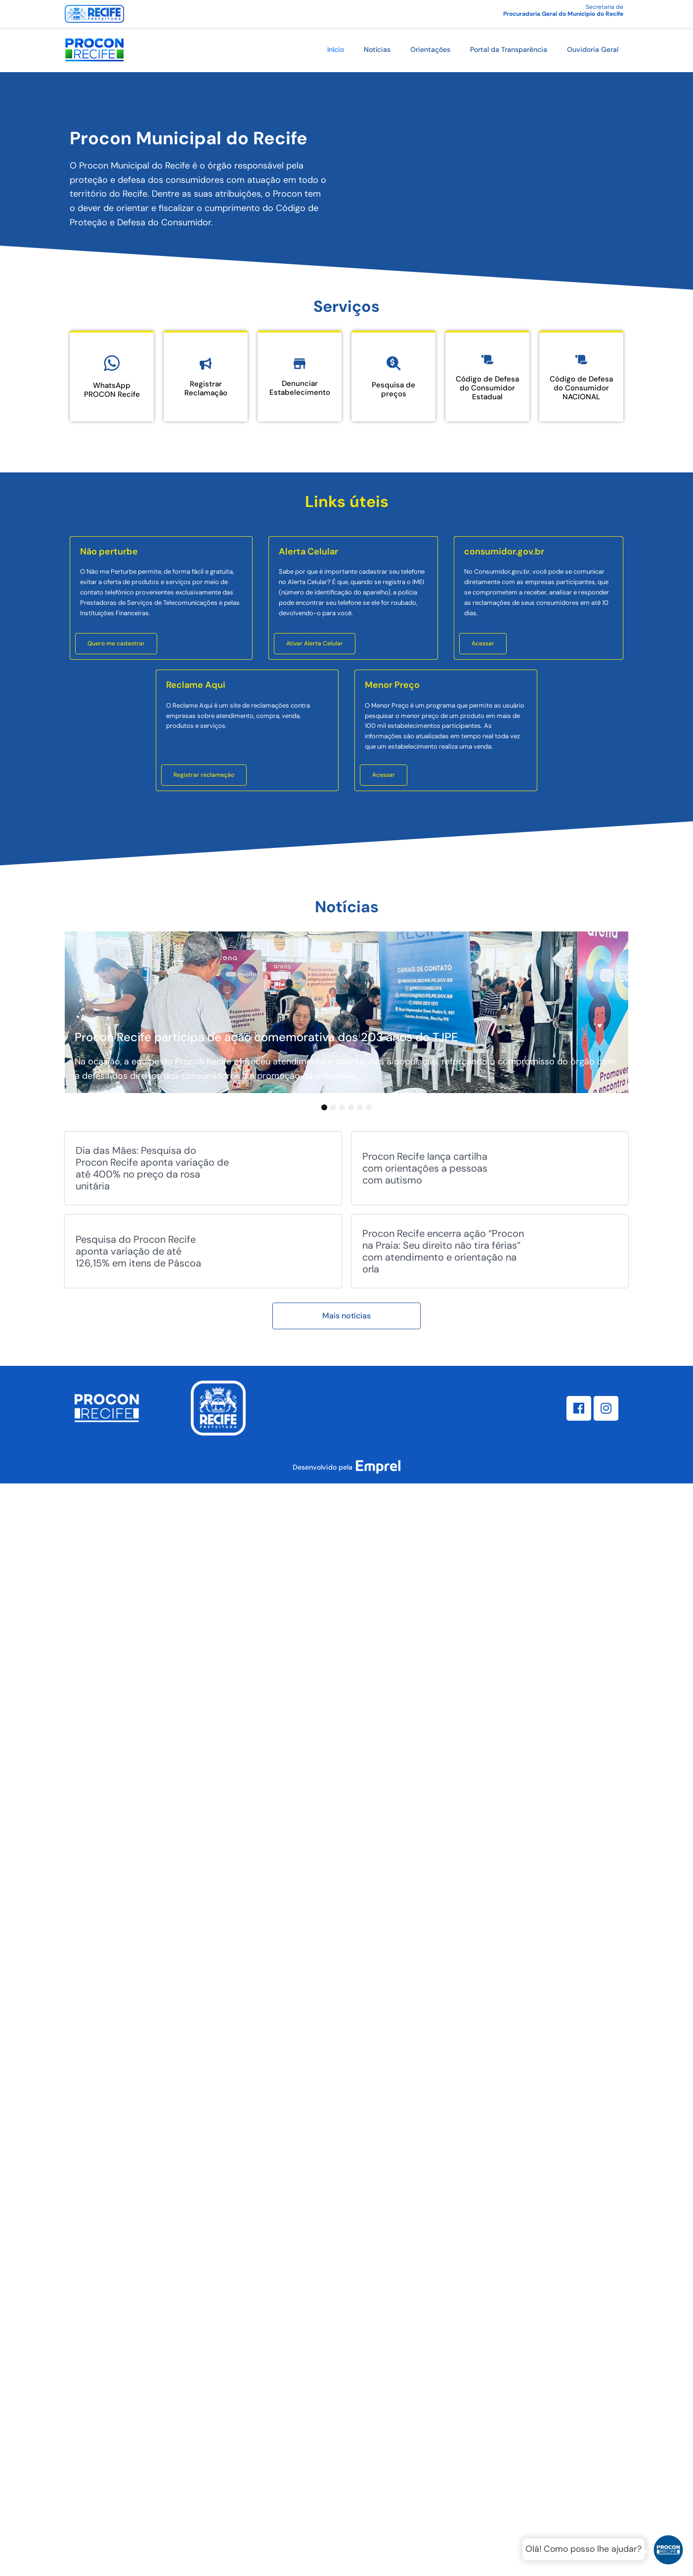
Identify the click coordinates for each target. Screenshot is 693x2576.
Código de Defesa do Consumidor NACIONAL (581, 388)
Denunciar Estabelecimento (299, 388)
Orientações (430, 49)
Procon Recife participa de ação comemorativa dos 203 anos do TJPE (266, 1037)
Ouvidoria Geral (592, 49)
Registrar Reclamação (205, 388)
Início (335, 49)
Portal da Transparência (508, 49)
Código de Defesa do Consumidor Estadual (487, 388)
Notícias (377, 49)
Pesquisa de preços (393, 389)
